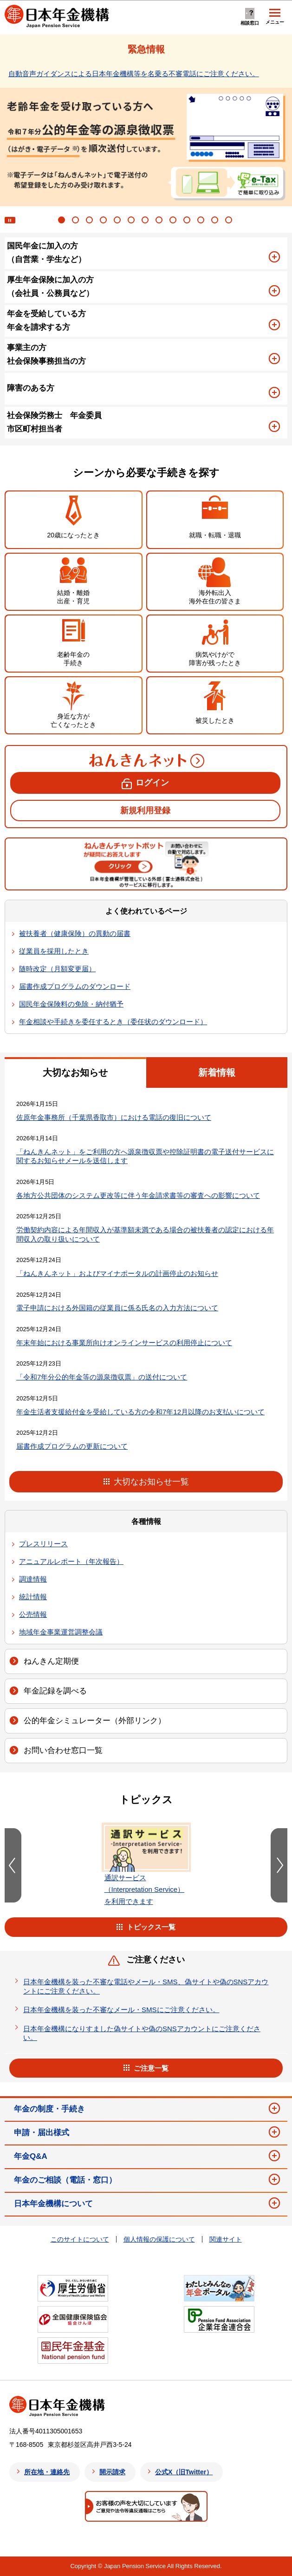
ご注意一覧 (151, 2068)
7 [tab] (146, 221)
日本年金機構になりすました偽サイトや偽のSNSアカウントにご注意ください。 (141, 2033)
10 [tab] (188, 221)
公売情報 (33, 1614)
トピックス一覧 (151, 1927)
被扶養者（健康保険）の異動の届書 (74, 933)
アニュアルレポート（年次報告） (71, 1561)
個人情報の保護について (159, 2239)
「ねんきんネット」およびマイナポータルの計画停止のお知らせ (117, 1273)
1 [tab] (62, 221)
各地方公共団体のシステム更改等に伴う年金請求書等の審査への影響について (138, 1195)
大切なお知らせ (75, 1072)
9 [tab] (174, 221)
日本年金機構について (53, 2203)
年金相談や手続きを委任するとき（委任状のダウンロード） (113, 1022)
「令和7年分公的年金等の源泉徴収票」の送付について (101, 1377)
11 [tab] (202, 221)
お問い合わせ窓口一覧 (63, 1750)
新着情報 (216, 1072)
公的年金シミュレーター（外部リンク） (95, 1720)
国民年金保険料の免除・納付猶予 (71, 1004)
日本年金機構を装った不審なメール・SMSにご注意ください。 (121, 2010)
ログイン (152, 782)
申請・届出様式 (41, 2132)
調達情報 (33, 1579)
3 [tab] (90, 221)
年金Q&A (30, 2156)
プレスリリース (43, 1544)
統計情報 (33, 1597)
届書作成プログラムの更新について (72, 1446)
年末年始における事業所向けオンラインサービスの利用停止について (124, 1343)
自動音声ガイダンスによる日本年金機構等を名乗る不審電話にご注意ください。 (133, 74)
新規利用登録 (145, 810)
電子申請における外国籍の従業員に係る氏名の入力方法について (117, 1308)
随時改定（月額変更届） (57, 969)
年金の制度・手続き (49, 2109)
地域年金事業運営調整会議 (61, 1632)
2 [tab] (76, 221)
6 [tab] (132, 221)
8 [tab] (160, 221)
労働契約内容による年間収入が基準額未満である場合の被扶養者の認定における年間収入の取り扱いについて (145, 1234)
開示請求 (112, 2472)
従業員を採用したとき (54, 951)
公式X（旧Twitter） (184, 2472)
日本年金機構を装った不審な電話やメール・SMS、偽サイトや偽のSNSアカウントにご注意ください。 (145, 1986)
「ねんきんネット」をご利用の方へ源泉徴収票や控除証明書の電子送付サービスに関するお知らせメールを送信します (145, 1156)
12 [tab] (216, 221)
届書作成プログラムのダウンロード (74, 986)
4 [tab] (104, 221)
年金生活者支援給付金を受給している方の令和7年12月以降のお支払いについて (140, 1412)
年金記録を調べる (55, 1691)
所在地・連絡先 (47, 2472)
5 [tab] (118, 221)
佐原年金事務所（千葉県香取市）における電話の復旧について (113, 1117)
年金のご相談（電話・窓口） (65, 2180)
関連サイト (225, 2239)
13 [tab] (229, 221)
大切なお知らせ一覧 (151, 1481)
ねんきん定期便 (51, 1661)
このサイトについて (80, 2239)
